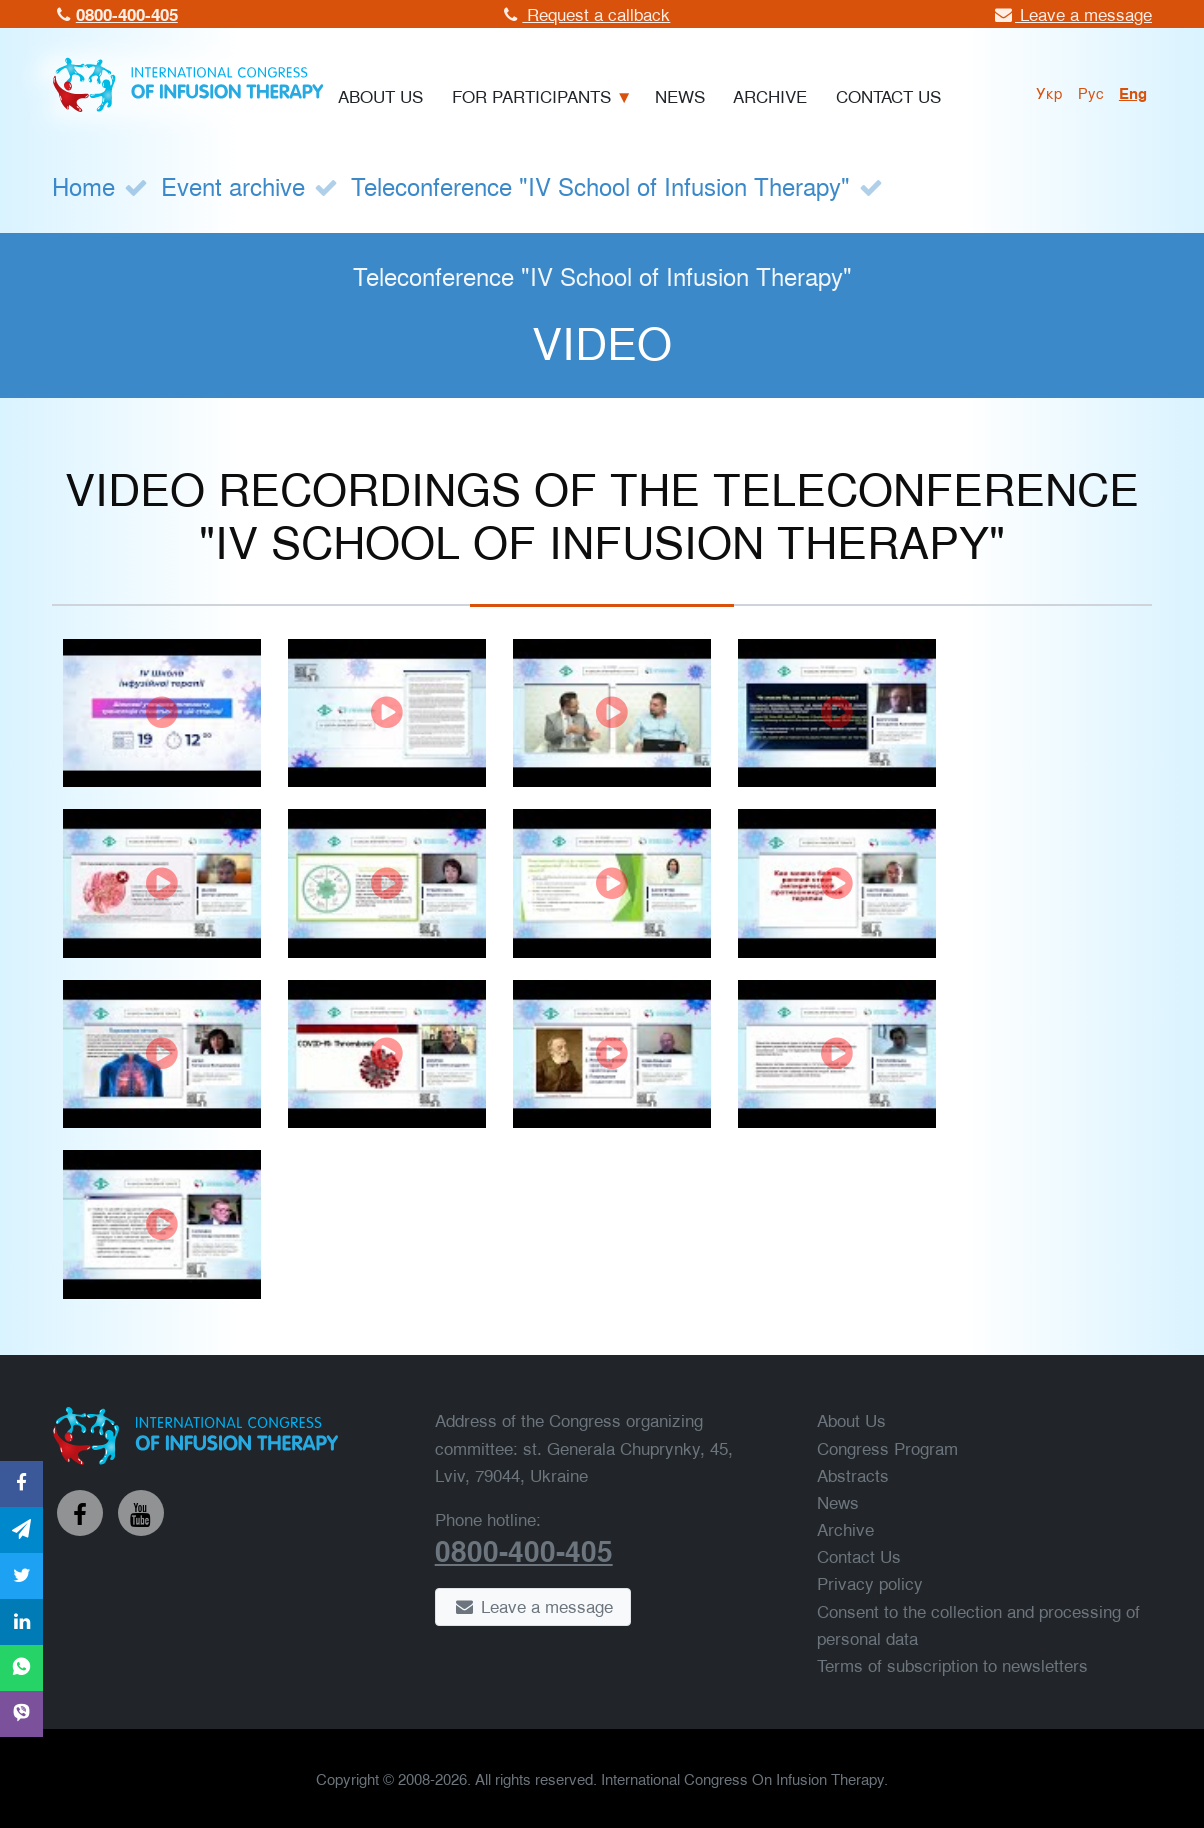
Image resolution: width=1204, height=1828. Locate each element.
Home (83, 185)
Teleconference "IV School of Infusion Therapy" (600, 185)
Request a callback (585, 13)
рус (1091, 92)
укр (1049, 92)
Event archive (233, 185)
